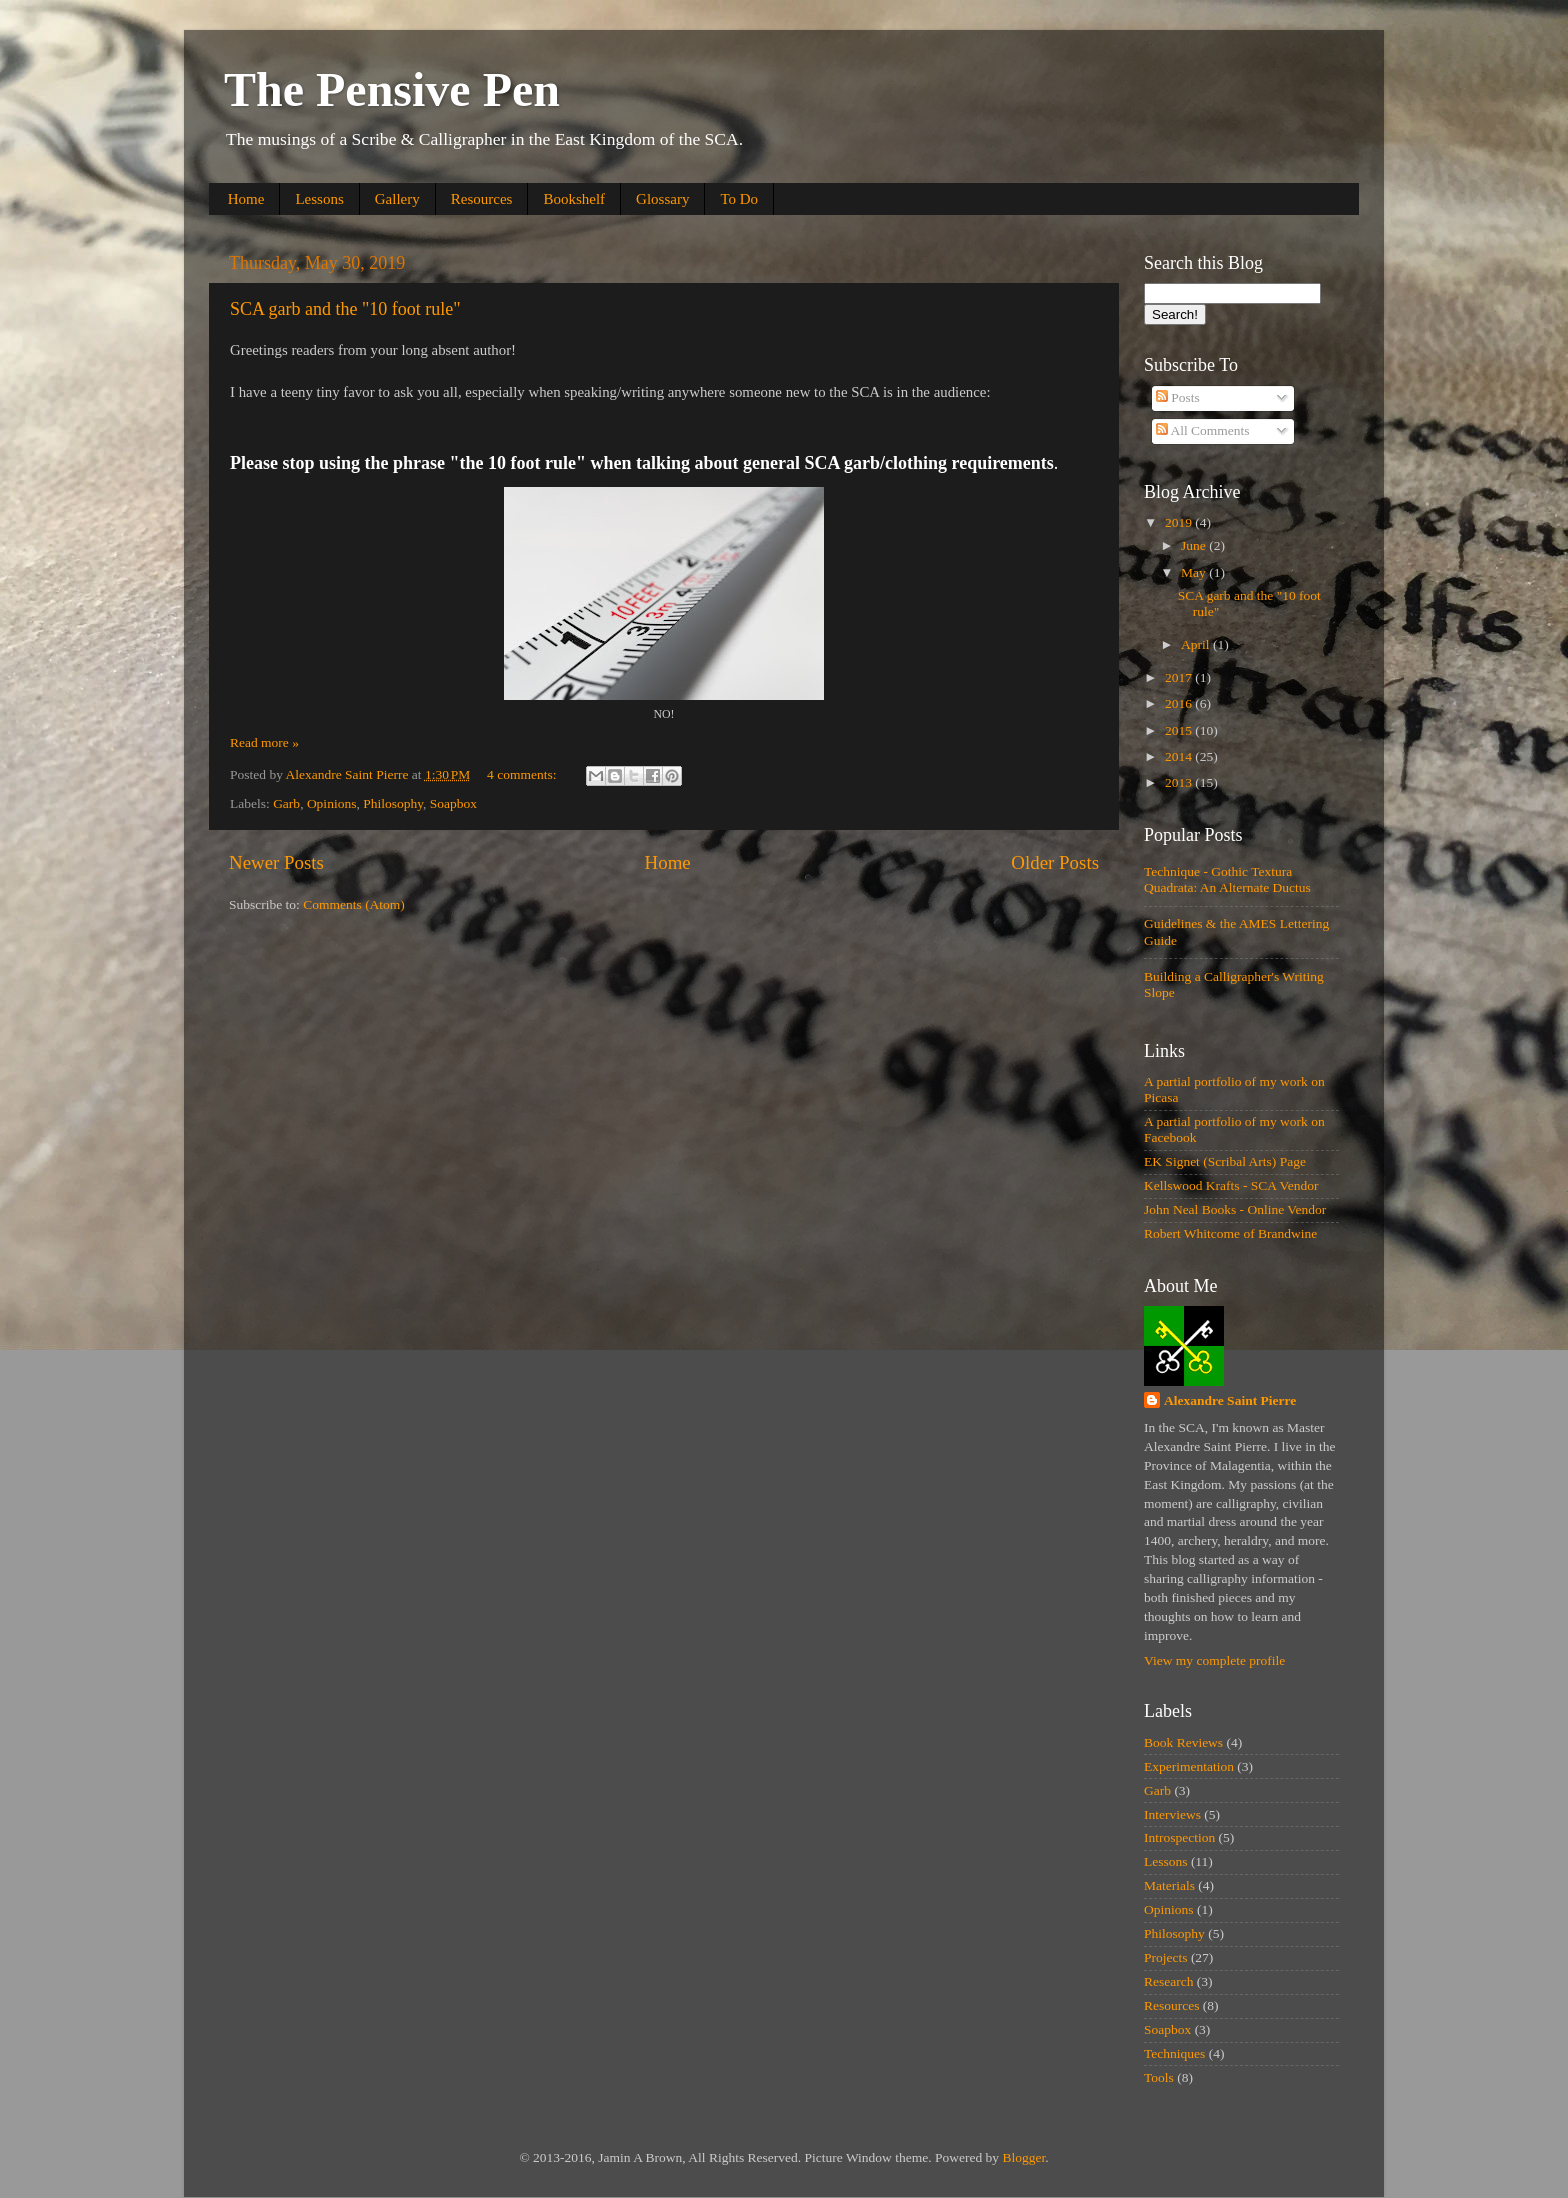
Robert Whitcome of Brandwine (1230, 1233)
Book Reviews (1183, 1742)
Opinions (332, 803)
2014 (1180, 756)
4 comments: (523, 774)
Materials (1169, 1885)
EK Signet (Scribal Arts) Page (1225, 1161)
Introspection (1179, 1837)
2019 (1180, 522)
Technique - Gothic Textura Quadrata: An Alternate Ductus (1227, 879)
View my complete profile (1214, 1660)
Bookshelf (574, 199)
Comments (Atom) (354, 904)
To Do (739, 199)
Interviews (1172, 1814)
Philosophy (393, 803)
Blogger (1023, 2157)
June (1195, 545)
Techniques (1174, 2053)
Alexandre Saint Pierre (1230, 1400)
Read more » (264, 742)
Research (1168, 1981)
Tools (1159, 2077)
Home (246, 199)
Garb (286, 803)
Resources (482, 199)
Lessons (319, 199)
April (1197, 644)
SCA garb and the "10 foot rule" (345, 309)
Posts (1178, 397)
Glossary (662, 199)
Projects (1166, 1957)
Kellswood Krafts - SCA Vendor (1231, 1185)
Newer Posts (276, 862)
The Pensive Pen (392, 89)
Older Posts (1055, 862)
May (1195, 572)
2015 (1180, 730)
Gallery (397, 199)
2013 (1180, 782)
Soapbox (453, 803)
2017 (1180, 677)
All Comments (1203, 430)
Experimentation (1189, 1766)
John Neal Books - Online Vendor (1235, 1209)
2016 (1180, 703)
